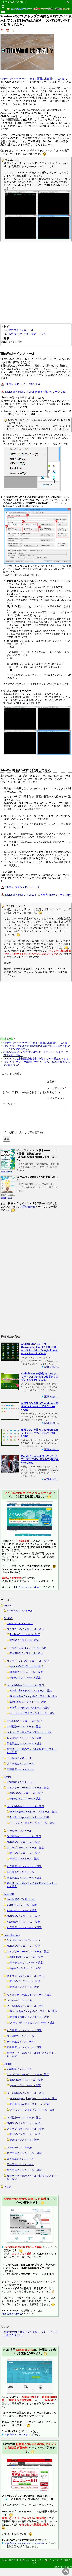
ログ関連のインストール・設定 (24, 1737)
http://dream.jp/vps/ (13, 2313)
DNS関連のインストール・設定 (24, 1720)
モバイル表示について (14, 2)
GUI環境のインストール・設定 (24, 1726)
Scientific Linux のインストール (24, 1940)
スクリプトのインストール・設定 (25, 1629)
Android (8, 1605)
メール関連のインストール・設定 (25, 1685)
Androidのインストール (20, 1610)
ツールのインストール (19, 1758)
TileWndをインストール (20, 329)
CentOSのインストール (20, 1623)
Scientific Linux (12, 1935)
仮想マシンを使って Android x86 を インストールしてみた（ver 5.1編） (39, 1432)
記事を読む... (51, 1366)
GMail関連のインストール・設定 (28, 1701)
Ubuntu (8, 2063)
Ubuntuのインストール (19, 2068)
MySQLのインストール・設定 (26, 1653)
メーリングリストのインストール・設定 (32, 1713)
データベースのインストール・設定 (27, 1647)
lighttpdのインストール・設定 (26, 1671)
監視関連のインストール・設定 (24, 1743)
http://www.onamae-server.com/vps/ (24, 2543)
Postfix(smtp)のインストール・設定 (29, 1707)
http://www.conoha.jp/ (16, 2434)
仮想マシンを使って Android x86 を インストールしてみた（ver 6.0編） (39, 1406)
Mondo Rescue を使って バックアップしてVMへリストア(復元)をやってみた (40, 1459)
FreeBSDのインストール (20, 1899)
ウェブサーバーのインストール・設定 (28, 1660)
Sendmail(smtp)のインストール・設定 (31, 1690)
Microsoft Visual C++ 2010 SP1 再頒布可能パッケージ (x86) (38, 894)
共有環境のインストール (20, 1763)
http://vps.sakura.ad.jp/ (26, 1587)
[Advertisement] (35, 281)
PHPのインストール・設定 (25, 1634)
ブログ (7, 2186)
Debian (7, 1777)
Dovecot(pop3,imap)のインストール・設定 (33, 1696)
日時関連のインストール (20, 1769)
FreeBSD (9, 1894)
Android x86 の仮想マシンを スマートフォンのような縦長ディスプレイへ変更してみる (39, 1376)
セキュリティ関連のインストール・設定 (29, 1732)
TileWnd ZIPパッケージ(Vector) (22, 384)
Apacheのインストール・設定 (23, 1921)
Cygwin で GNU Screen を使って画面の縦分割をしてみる (32, 78)
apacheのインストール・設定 (26, 1666)
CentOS (8, 1618)
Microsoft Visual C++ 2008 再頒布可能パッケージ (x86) (35, 391)
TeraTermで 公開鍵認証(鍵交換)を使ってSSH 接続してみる (36, 1058)
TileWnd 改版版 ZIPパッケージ (22, 887)
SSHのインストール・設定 (22, 1904)
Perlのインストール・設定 (24, 1640)
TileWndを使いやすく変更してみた (26, 333)
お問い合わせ (27, 1206)
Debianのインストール (19, 1782)
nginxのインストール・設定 (25, 1677)
